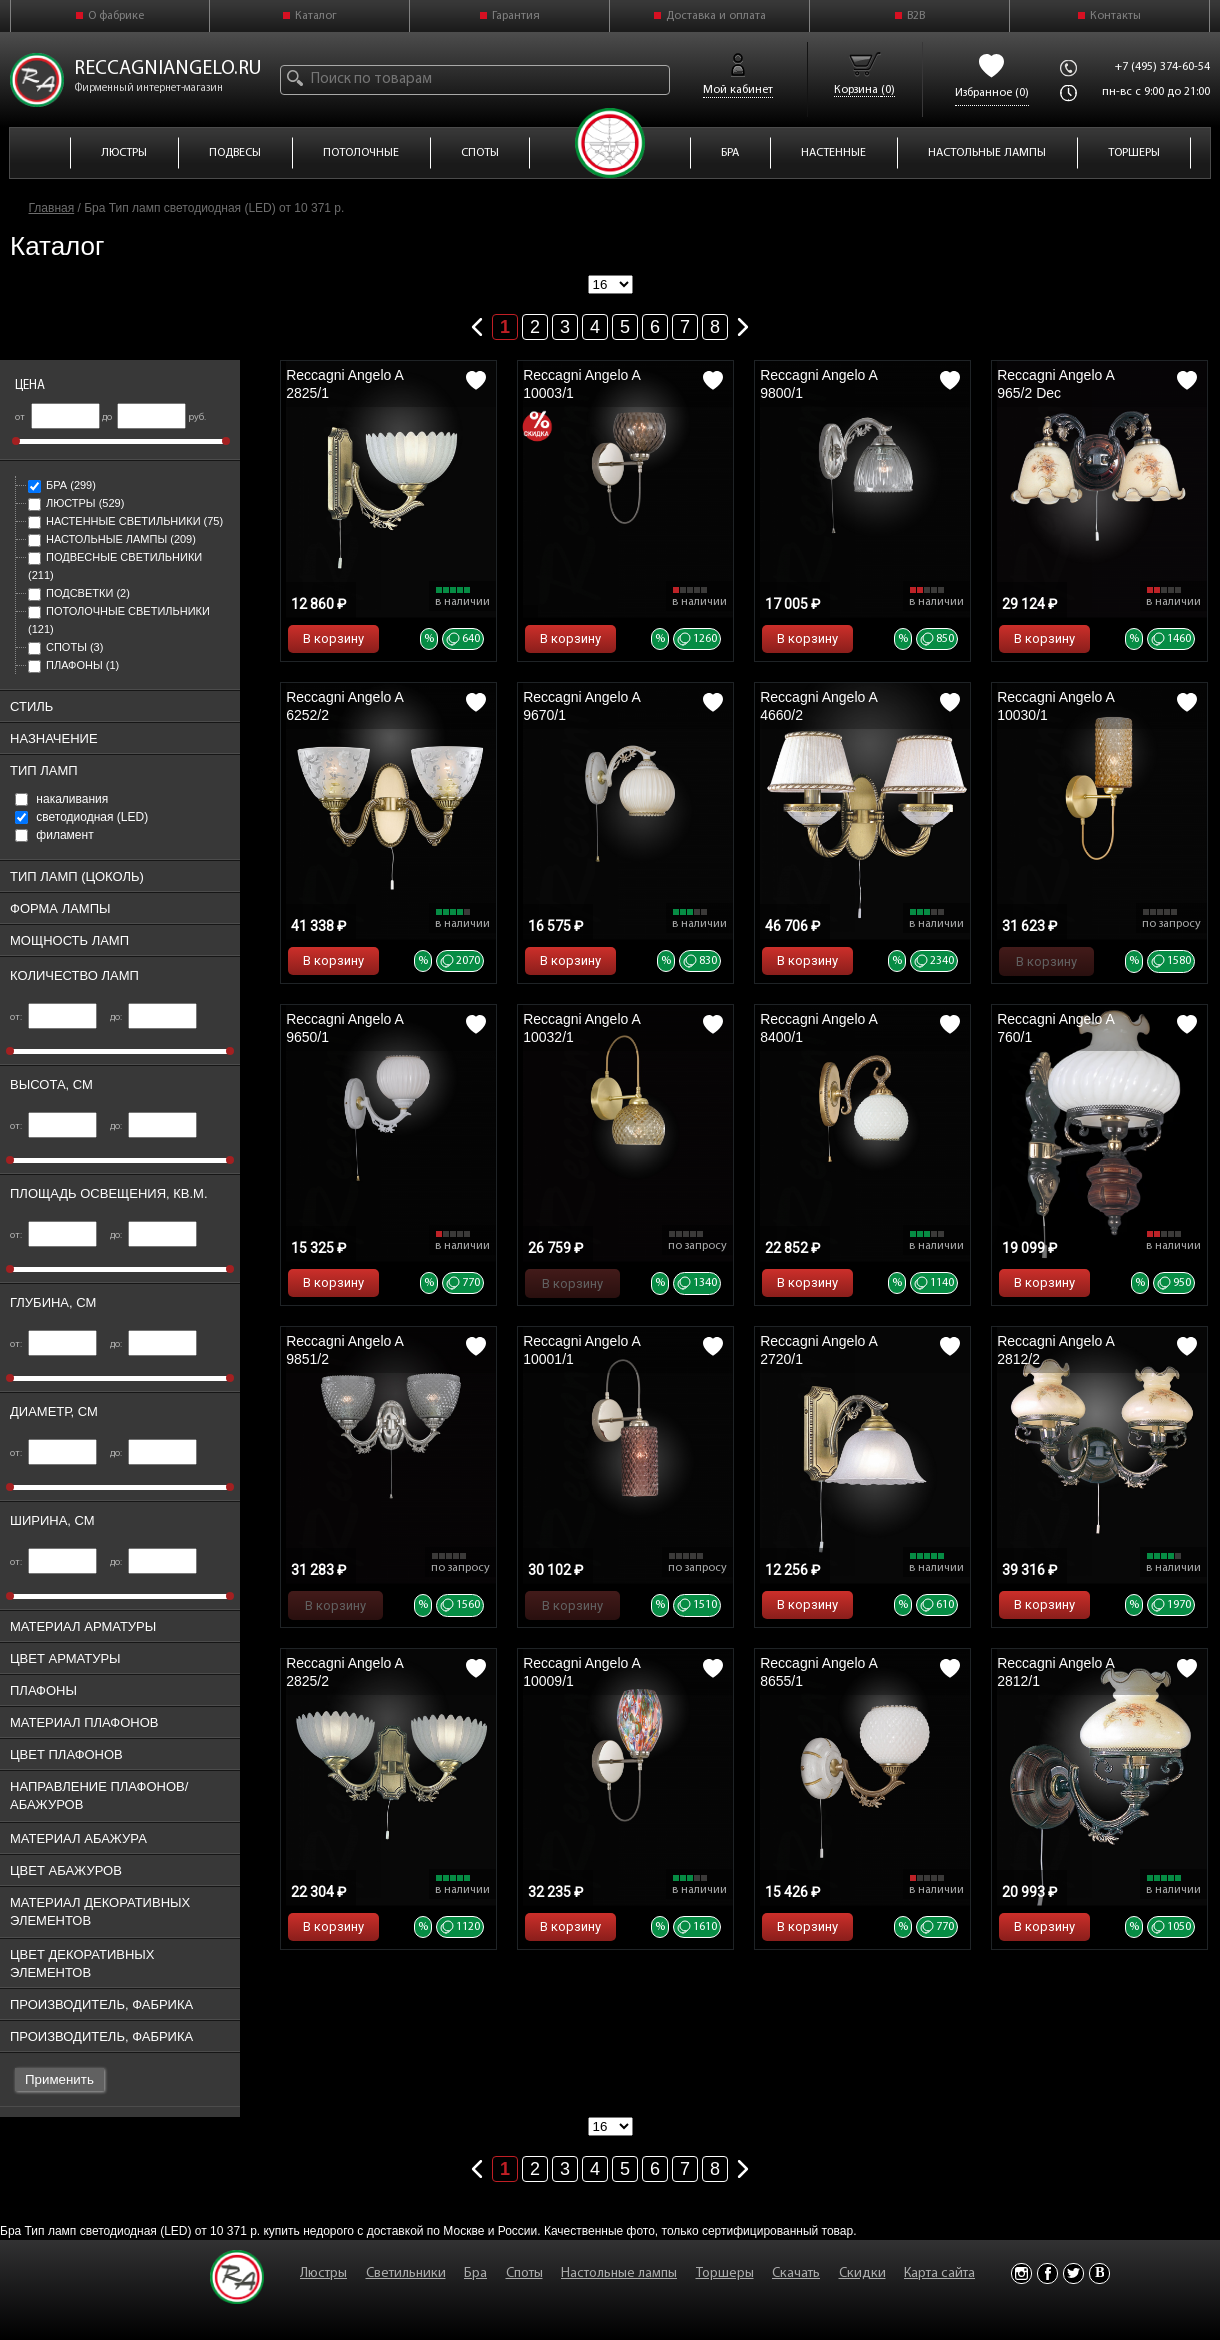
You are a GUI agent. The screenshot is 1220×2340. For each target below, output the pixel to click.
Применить (59, 2079)
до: (153, 1017)
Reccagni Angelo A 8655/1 (818, 1672)
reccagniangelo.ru (168, 69)
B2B (916, 16)
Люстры (76, 503)
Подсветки (79, 593)
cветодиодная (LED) (81, 817)
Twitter (1073, 2273)
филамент (54, 835)
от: (53, 1017)
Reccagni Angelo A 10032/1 (581, 1028)
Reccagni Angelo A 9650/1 (344, 1028)
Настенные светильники (125, 521)
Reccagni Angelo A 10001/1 (581, 1350)
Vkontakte (1099, 2273)
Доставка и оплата (716, 16)
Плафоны (73, 665)
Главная (52, 208)
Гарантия (516, 16)
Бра (62, 485)
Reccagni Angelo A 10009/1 (581, 1672)
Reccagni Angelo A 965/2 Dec (1055, 384)
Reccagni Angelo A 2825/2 (344, 1672)
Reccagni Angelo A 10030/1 (1055, 706)
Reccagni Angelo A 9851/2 (344, 1350)
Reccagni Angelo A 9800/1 (818, 384)
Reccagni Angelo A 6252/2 (344, 706)
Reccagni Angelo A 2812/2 (1055, 1350)
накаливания (61, 799)
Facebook (1047, 2273)
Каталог (316, 16)
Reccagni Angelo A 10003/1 (581, 384)
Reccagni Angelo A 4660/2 (818, 706)
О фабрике (116, 16)
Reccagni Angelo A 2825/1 (344, 384)
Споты (65, 647)
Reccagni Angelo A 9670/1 (581, 706)
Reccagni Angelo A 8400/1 (818, 1028)
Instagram (1021, 2273)
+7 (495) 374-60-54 (1162, 67)
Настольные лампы (112, 539)
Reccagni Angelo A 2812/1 (1055, 1672)
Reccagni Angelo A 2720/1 (818, 1350)
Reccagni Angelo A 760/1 (1055, 1028)
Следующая (743, 323)
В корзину (333, 638)
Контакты (1115, 16)
